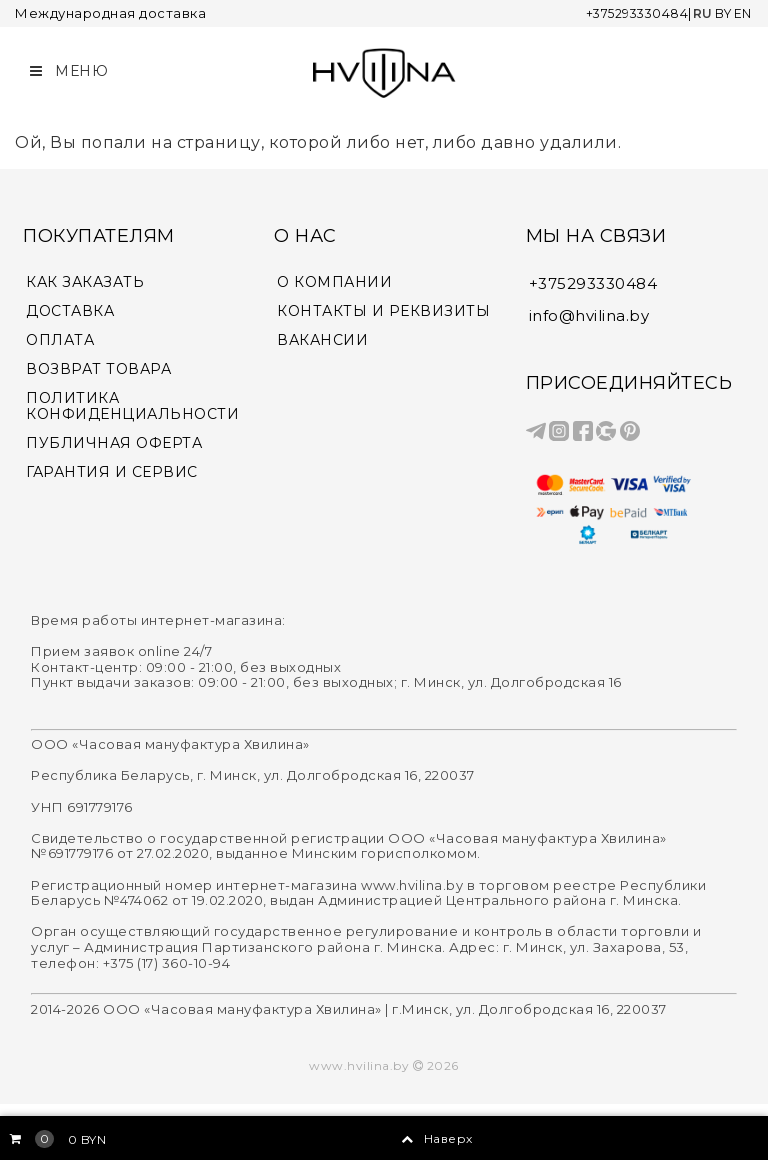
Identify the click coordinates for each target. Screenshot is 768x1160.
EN (742, 13)
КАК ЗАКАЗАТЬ (85, 278)
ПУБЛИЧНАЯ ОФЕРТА (114, 438)
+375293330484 (629, 13)
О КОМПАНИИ (334, 278)
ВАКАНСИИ (322, 335)
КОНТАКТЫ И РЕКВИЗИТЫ (383, 306)
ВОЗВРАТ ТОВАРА (98, 364)
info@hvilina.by (589, 311)
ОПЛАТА (60, 335)
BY (720, 13)
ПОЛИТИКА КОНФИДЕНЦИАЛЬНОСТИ (132, 402)
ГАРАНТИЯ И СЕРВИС (112, 467)
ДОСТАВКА (70, 306)
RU (699, 13)
